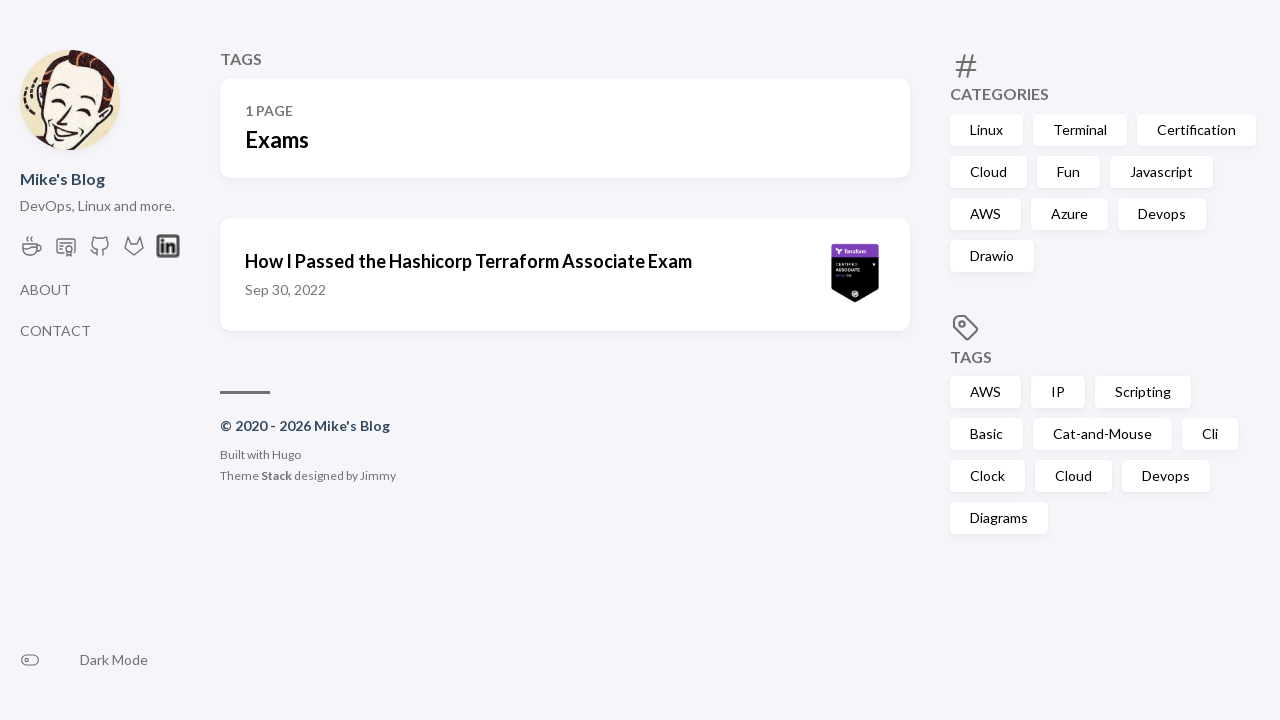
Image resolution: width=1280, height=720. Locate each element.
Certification (1196, 129)
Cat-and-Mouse (1102, 433)
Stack (276, 475)
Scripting (1143, 391)
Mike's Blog (62, 178)
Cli (1210, 433)
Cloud (988, 171)
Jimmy (378, 475)
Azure (1069, 213)
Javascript (1161, 171)
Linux (986, 129)
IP (1058, 391)
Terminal (1080, 129)
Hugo (286, 454)
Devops (1162, 213)
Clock (987, 475)
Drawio (992, 255)
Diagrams (999, 517)
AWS (985, 213)
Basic (986, 433)
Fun (1068, 171)
